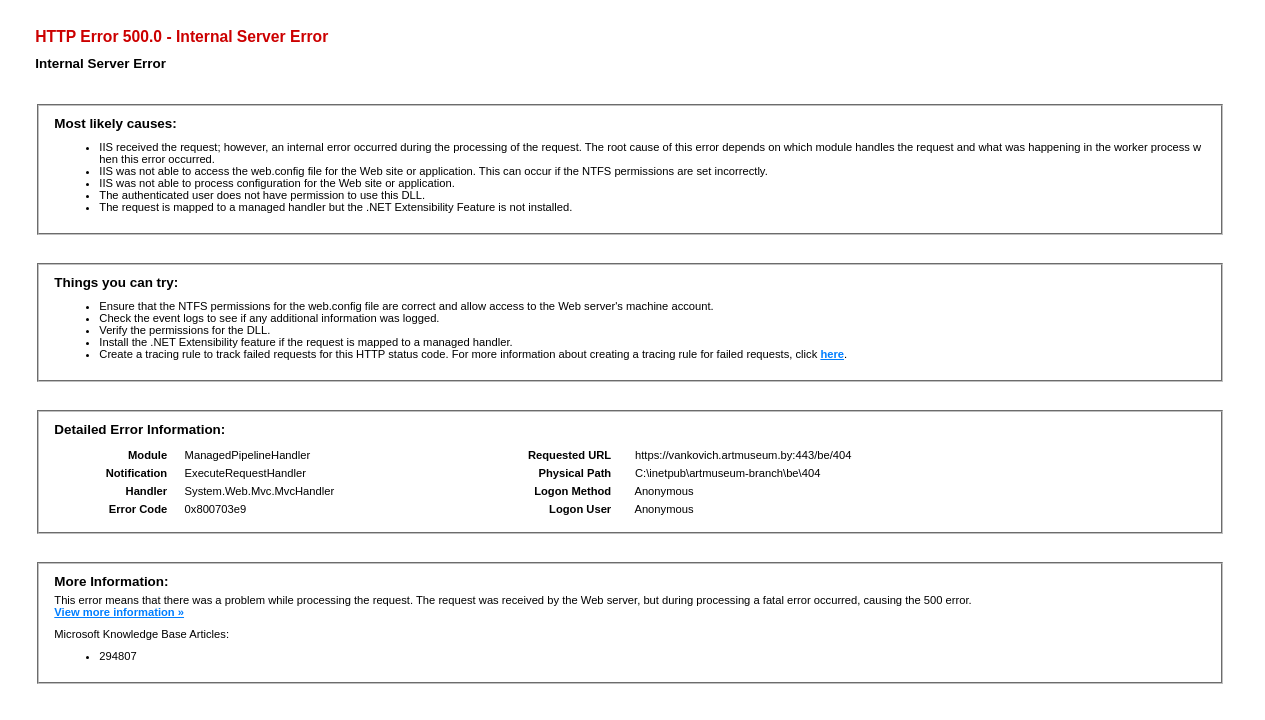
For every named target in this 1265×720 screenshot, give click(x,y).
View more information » (119, 612)
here (832, 354)
